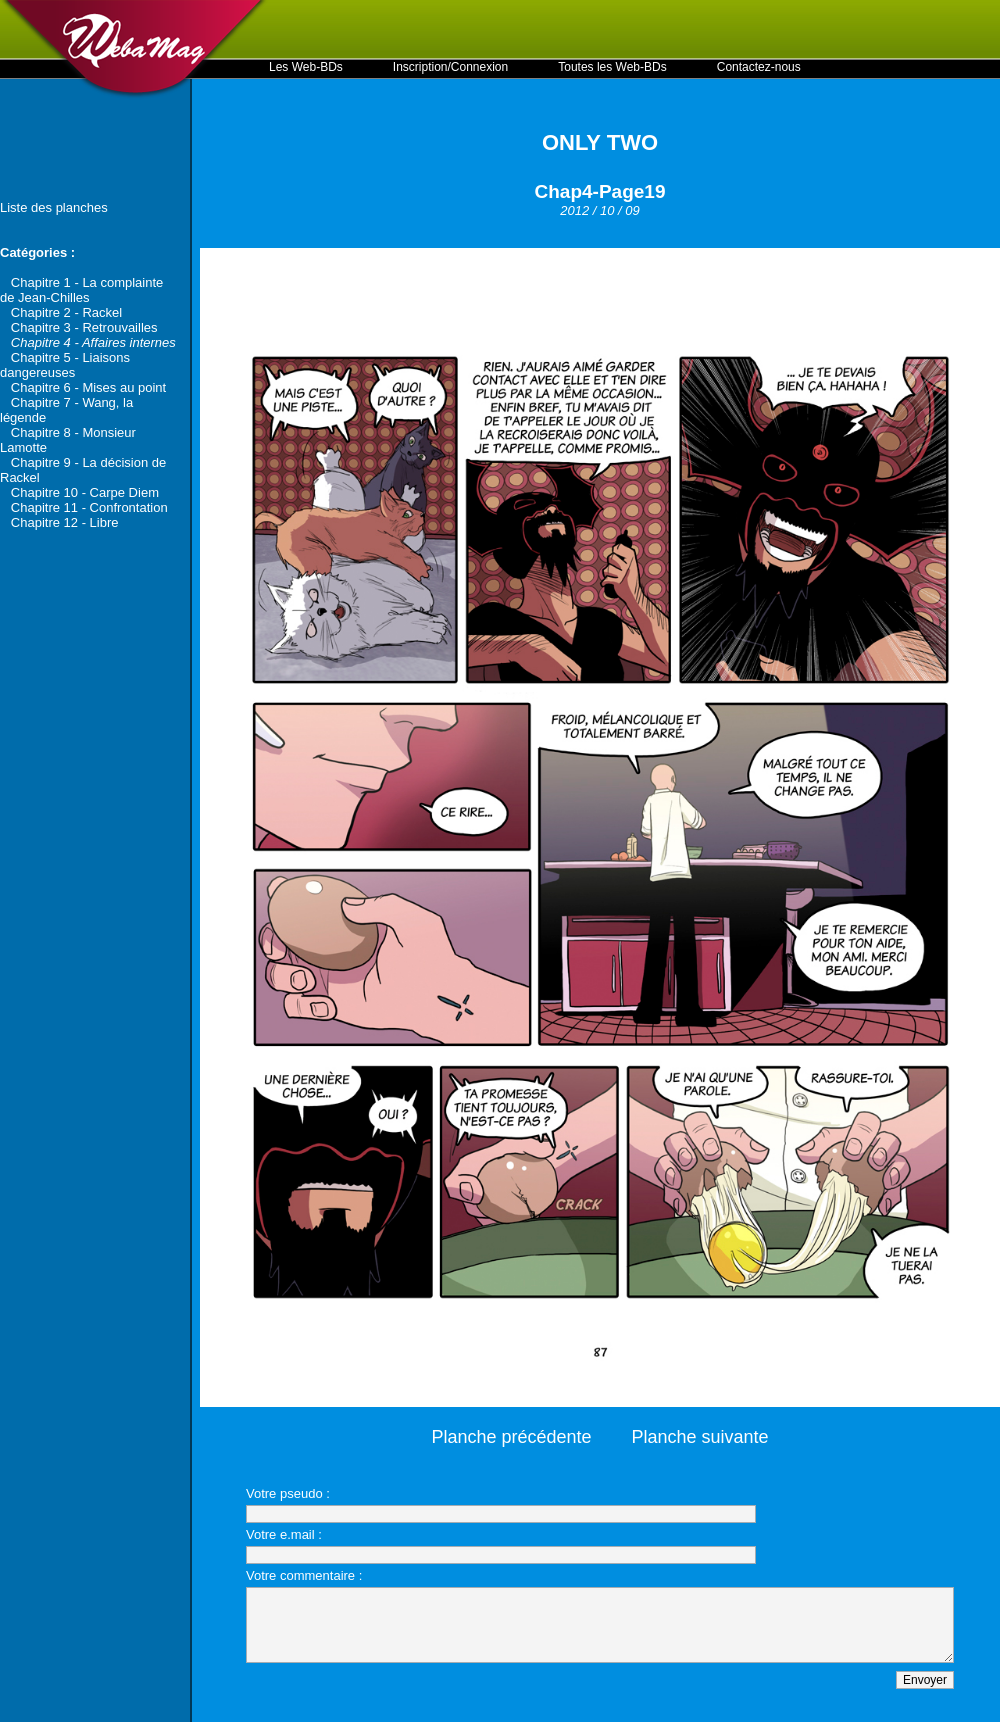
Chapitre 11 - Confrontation (89, 507)
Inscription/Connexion (450, 67)
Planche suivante (700, 1437)
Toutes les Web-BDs (612, 67)
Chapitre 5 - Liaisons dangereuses (65, 365)
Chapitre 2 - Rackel (66, 312)
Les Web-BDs (306, 67)
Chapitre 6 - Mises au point (88, 387)
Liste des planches (54, 207)
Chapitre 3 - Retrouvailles (84, 327)
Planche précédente (511, 1437)
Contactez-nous (759, 67)
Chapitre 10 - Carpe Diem (85, 492)
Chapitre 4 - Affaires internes (93, 342)
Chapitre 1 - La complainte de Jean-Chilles (81, 290)
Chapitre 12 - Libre (65, 522)
